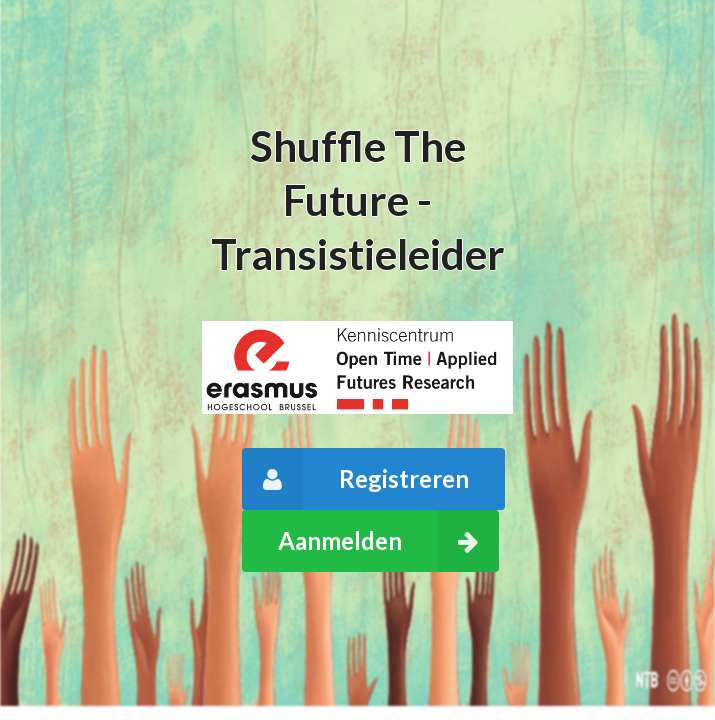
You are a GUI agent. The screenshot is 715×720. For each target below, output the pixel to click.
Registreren (356, 479)
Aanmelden (389, 541)
